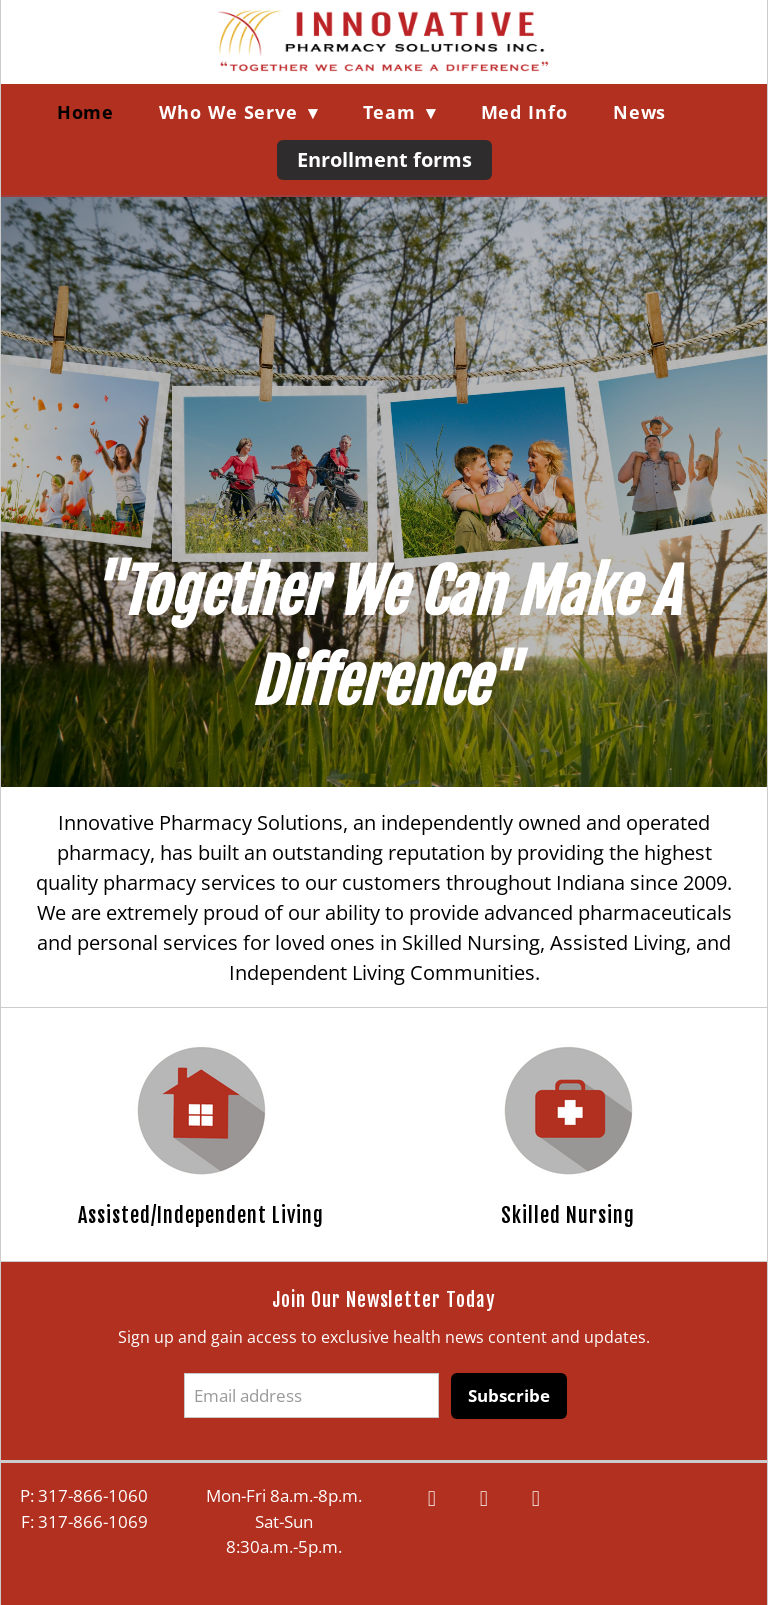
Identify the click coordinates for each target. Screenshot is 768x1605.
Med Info (524, 112)
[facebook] (432, 1499)
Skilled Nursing (568, 1215)
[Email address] (311, 1395)
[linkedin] (536, 1499)
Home (86, 112)
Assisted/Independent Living (201, 1215)
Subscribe (509, 1395)
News (640, 112)
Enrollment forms (384, 159)
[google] (484, 1499)
